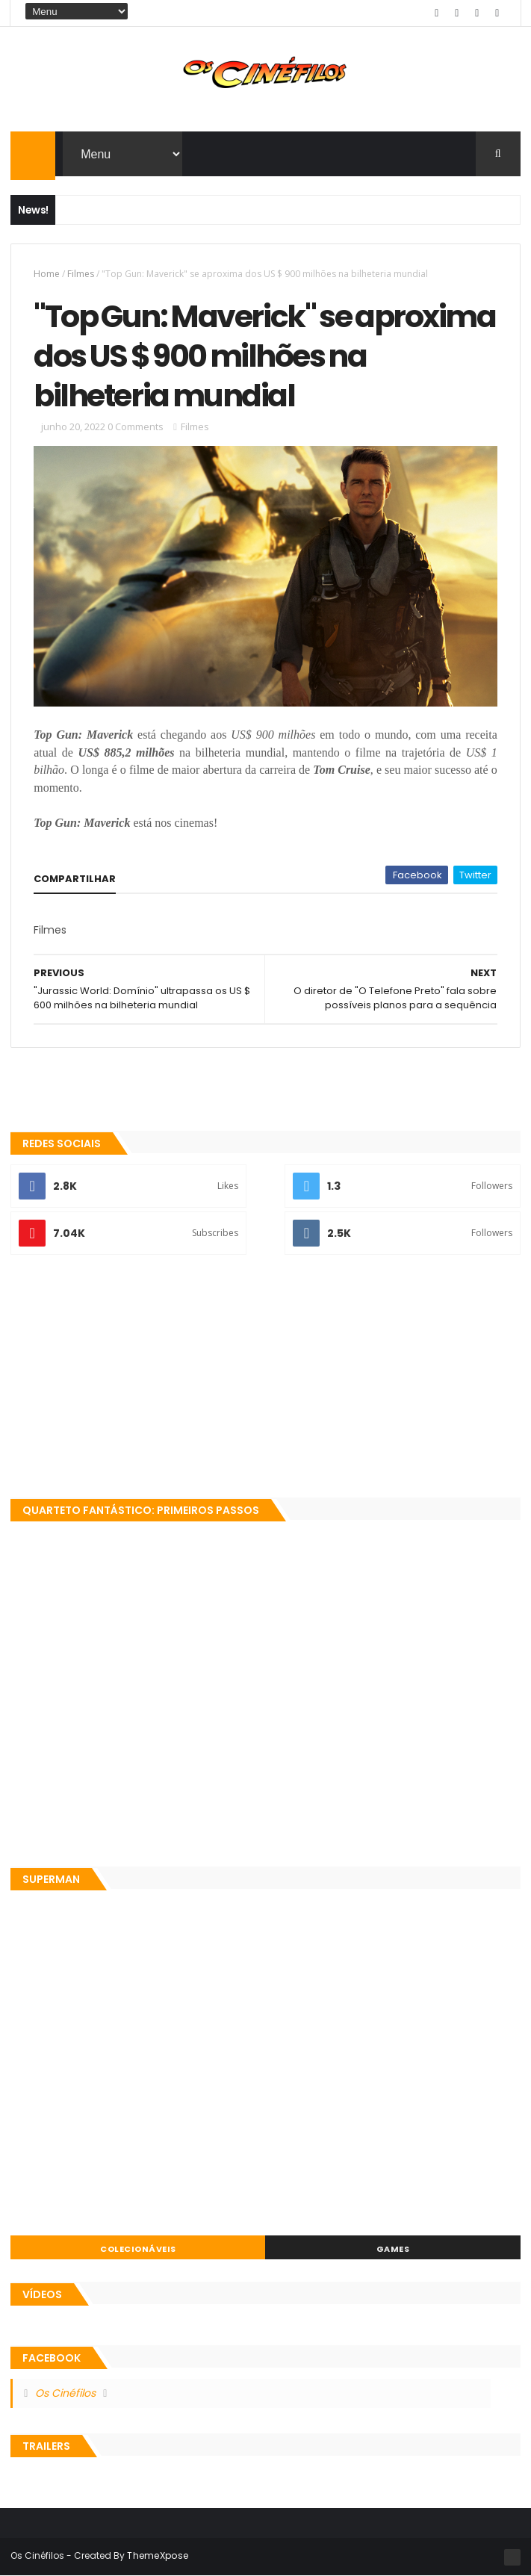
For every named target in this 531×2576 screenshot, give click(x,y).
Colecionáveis (138, 2249)
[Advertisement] (265, 1378)
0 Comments (136, 426)
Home (47, 273)
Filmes (80, 273)
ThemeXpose (157, 2555)
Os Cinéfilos (65, 2393)
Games (393, 2249)
